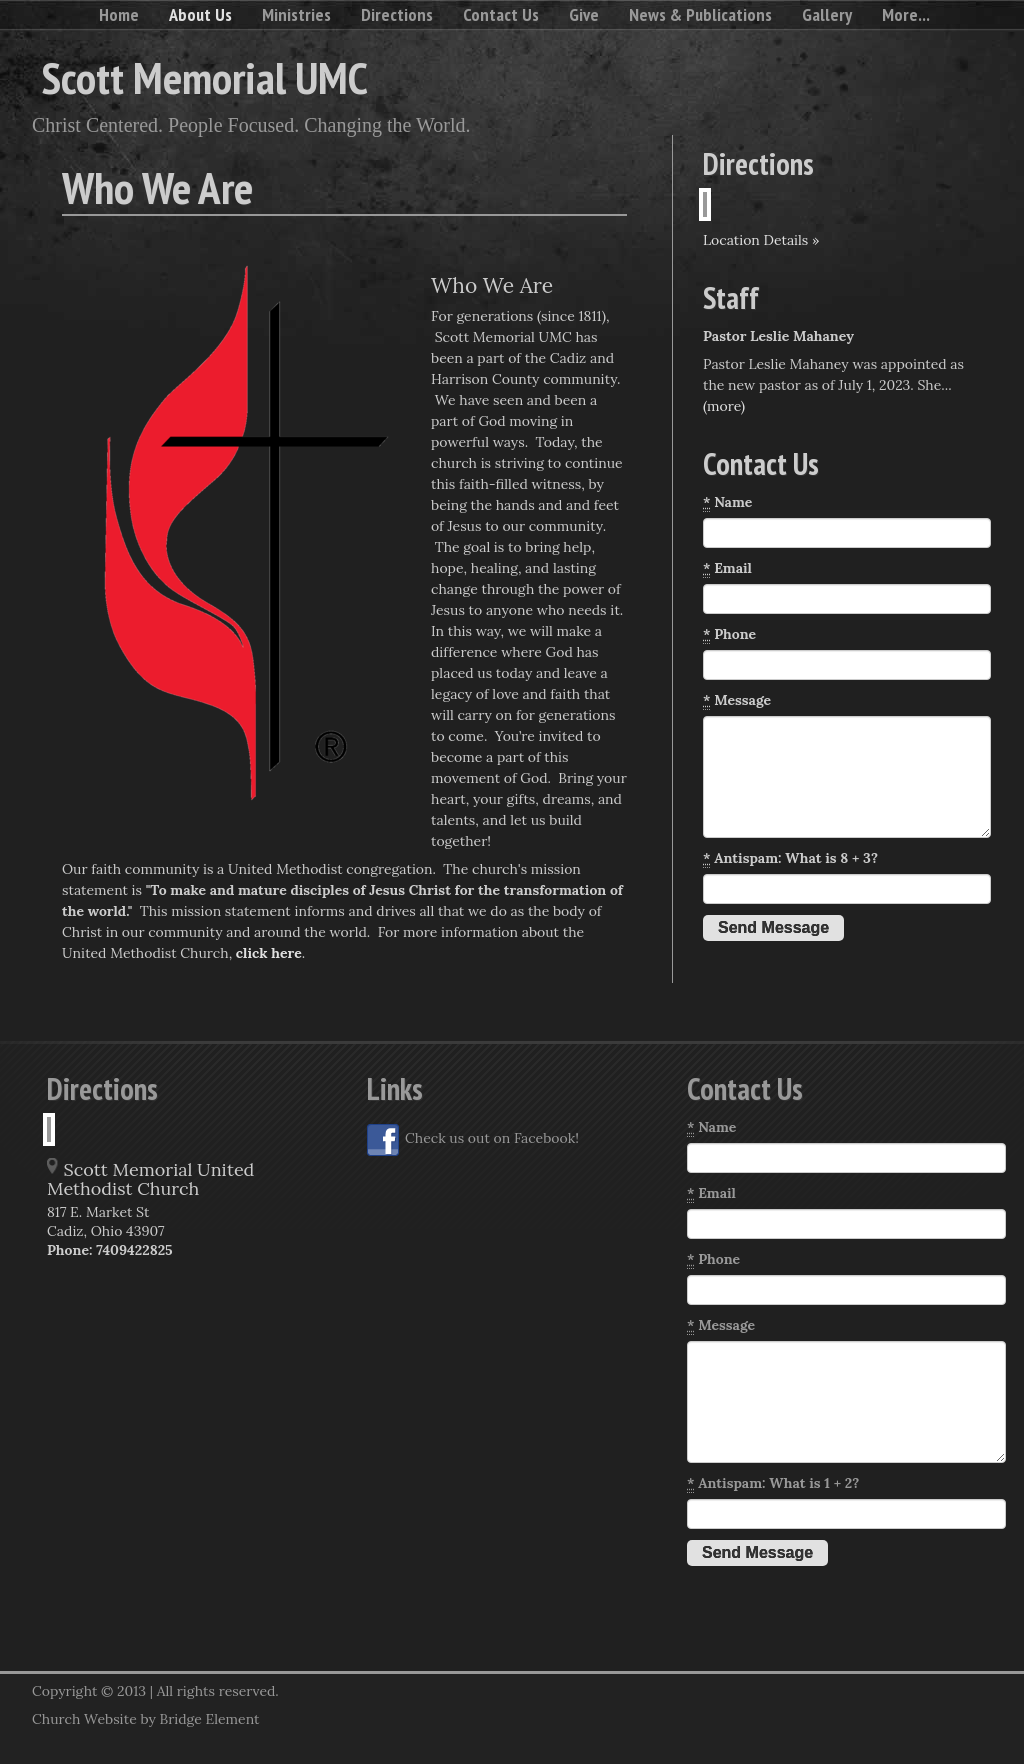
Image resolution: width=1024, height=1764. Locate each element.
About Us (200, 14)
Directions (397, 14)
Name (727, 502)
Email (727, 568)
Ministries (296, 14)
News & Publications (700, 14)
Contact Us (501, 14)
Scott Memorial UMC (205, 77)
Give (584, 14)
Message (737, 700)
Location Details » (761, 240)
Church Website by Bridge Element (145, 1719)
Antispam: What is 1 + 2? (773, 1483)
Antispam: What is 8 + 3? (790, 858)
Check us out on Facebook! (473, 1140)
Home (119, 14)
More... (906, 14)
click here (269, 953)
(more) (724, 406)
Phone (729, 634)
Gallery (827, 14)
